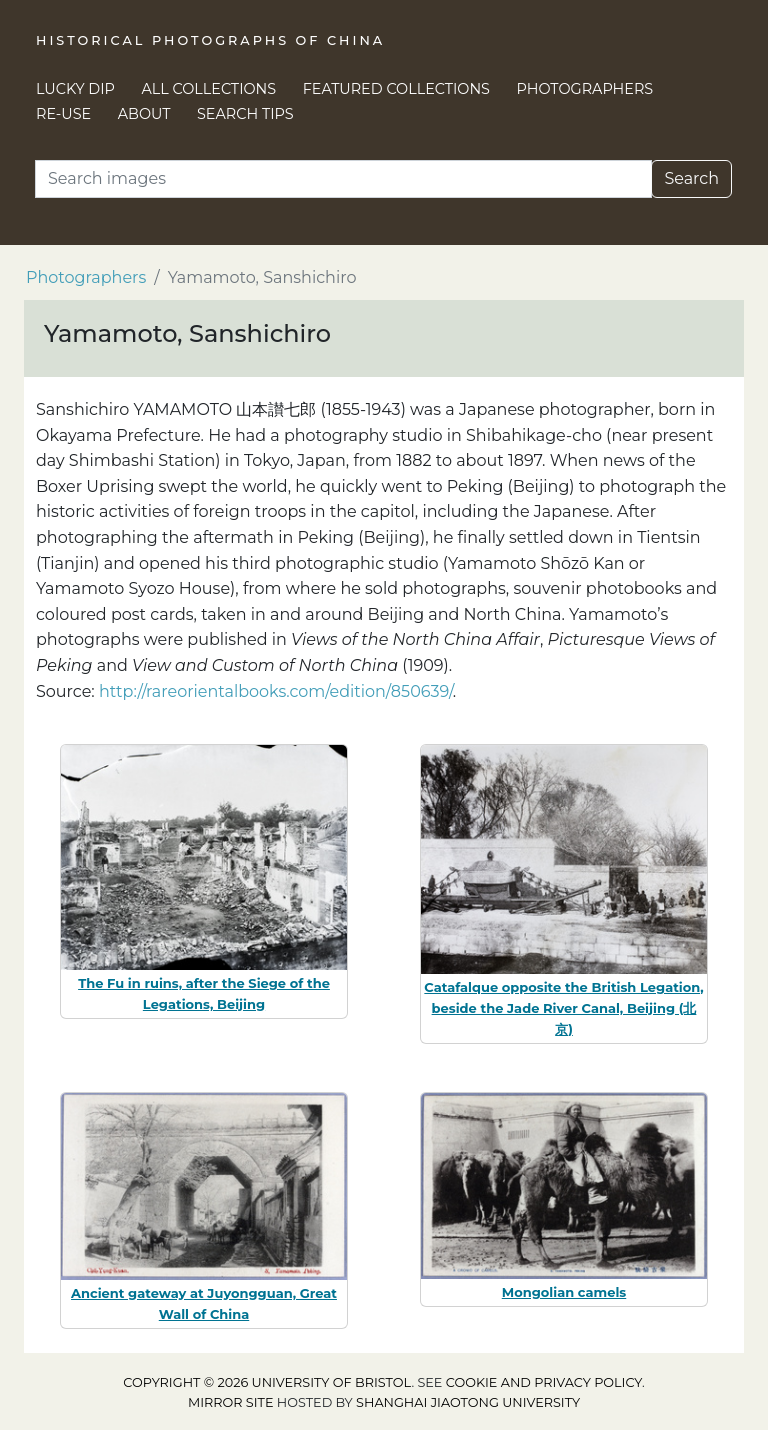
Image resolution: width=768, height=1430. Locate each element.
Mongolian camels (564, 1292)
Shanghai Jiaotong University (468, 1402)
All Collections (209, 89)
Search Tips (245, 114)
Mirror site (231, 1402)
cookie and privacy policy (544, 1382)
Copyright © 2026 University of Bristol (267, 1382)
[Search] (343, 179)
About (144, 114)
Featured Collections (396, 89)
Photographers (585, 89)
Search (691, 178)
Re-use (63, 114)
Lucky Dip (75, 89)
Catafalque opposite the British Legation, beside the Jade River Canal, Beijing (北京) (563, 1008)
